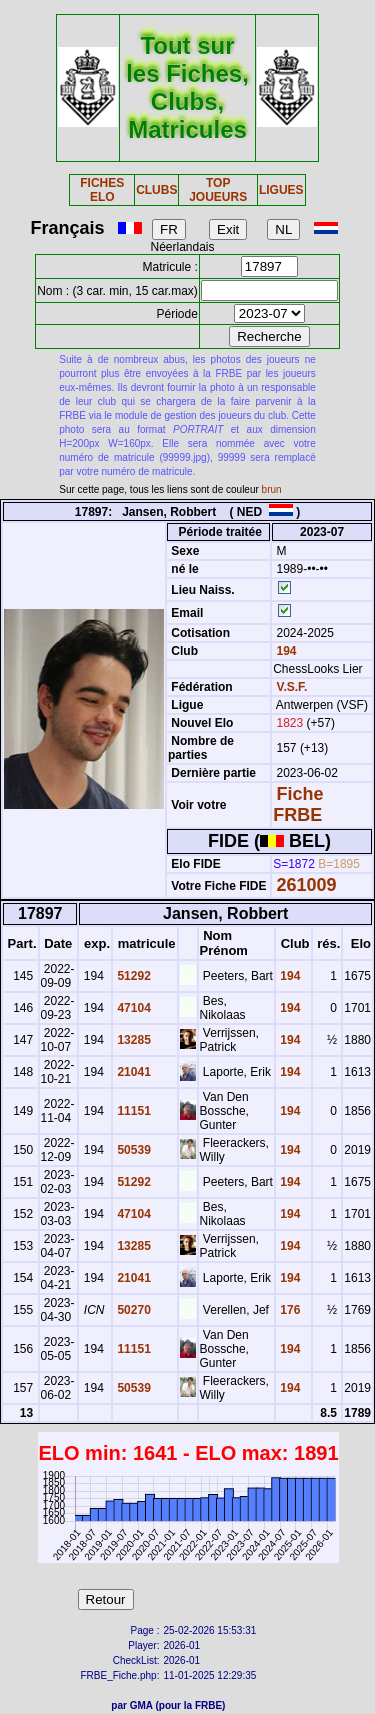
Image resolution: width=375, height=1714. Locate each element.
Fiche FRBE (298, 804)
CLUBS (156, 190)
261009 (307, 885)
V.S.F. (292, 687)
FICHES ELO (102, 190)
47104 (132, 1008)
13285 (132, 1040)
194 (284, 651)
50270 (132, 1310)
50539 (132, 1150)
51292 (132, 976)
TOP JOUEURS (218, 190)
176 (288, 1310)
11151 (132, 1111)
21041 (132, 1072)
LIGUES (281, 190)
